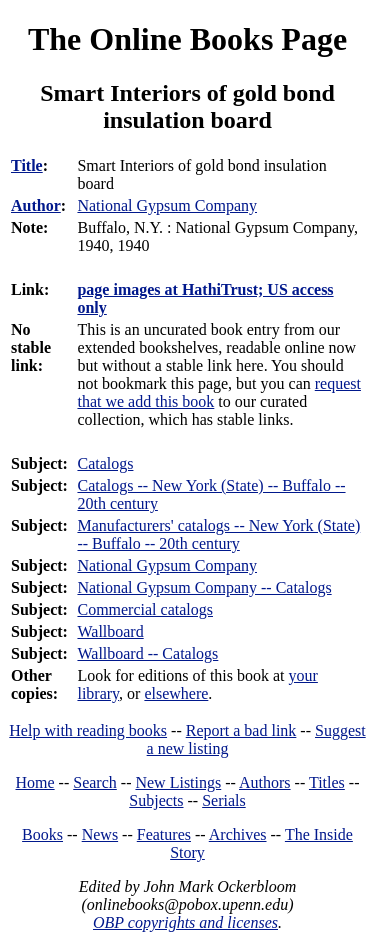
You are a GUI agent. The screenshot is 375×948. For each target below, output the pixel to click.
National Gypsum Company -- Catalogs (204, 587)
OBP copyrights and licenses (185, 922)
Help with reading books (88, 730)
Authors (265, 782)
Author (36, 205)
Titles (327, 782)
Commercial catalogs (145, 609)
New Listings (178, 782)
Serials (224, 800)
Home (35, 782)
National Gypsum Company (167, 565)
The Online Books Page (187, 39)
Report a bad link (241, 730)
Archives (238, 834)
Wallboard (110, 631)
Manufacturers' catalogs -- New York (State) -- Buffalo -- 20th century (218, 534)
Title (27, 165)
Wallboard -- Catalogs (147, 653)
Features (164, 834)
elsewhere (176, 693)
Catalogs (105, 463)
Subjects (156, 800)
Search (95, 782)
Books (42, 834)
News (100, 834)
